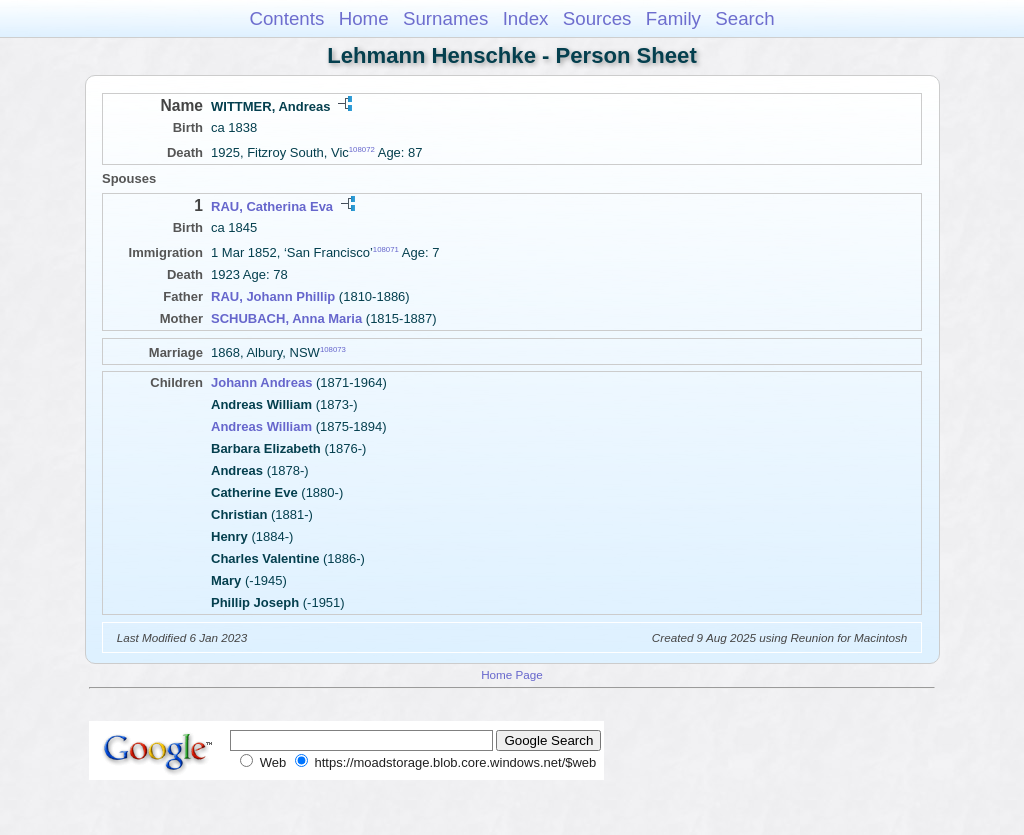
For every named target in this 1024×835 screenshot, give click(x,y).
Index (526, 18)
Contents (286, 18)
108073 (333, 349)
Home (364, 18)
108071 (386, 249)
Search (744, 18)
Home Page (512, 674)
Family (673, 18)
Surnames (445, 18)
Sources (597, 18)
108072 (362, 149)
